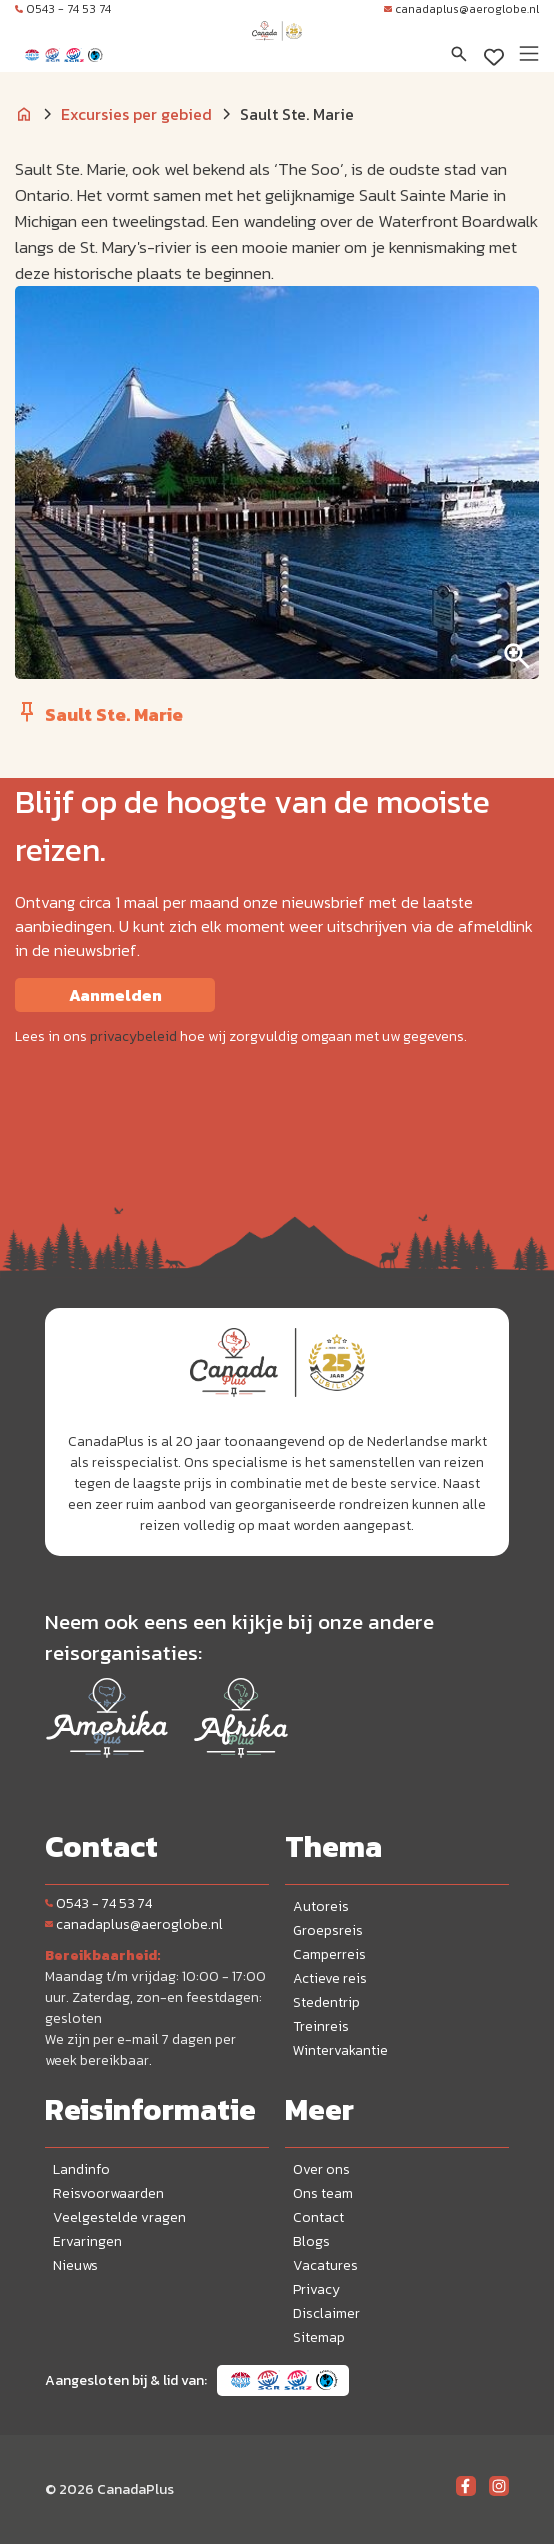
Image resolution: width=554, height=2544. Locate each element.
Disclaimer (326, 2313)
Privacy (316, 2289)
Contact (318, 2217)
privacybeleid (133, 1036)
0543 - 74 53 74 (63, 9)
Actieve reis (330, 1978)
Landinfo (81, 2169)
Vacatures (325, 2265)
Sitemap (319, 2337)
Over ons (321, 2169)
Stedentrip (326, 2002)
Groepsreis (328, 1930)
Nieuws (75, 2265)
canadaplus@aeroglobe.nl (461, 9)
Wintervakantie (340, 2050)
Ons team (323, 2193)
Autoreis (321, 1906)
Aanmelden (115, 995)
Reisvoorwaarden (108, 2193)
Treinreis (321, 2026)
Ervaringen (87, 2241)
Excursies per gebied (136, 114)
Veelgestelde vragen (119, 2217)
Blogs (311, 2241)
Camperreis (329, 1954)
